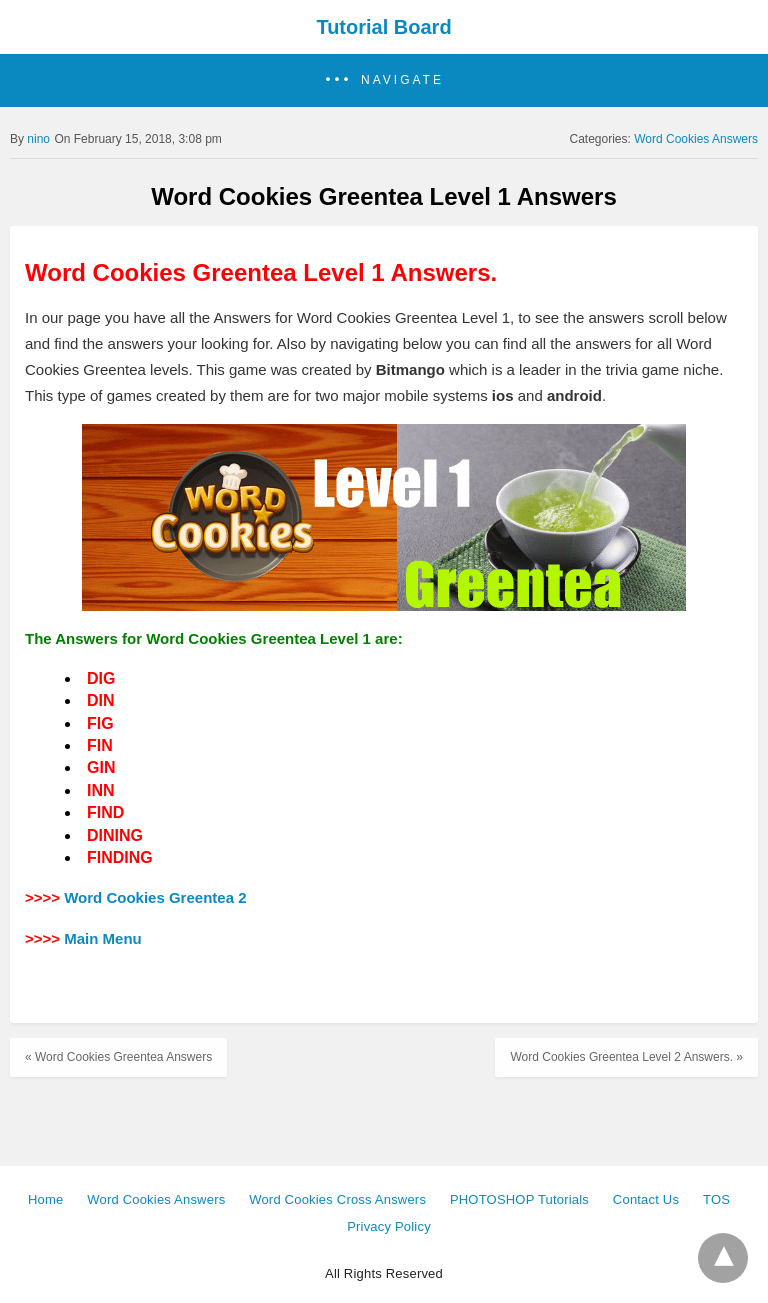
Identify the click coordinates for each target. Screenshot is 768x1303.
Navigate (402, 80)
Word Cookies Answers (696, 139)
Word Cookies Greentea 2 (155, 897)
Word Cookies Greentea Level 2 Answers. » (626, 1057)
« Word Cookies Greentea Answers (118, 1057)
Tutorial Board (383, 27)
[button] (384, 80)
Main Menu (103, 938)
